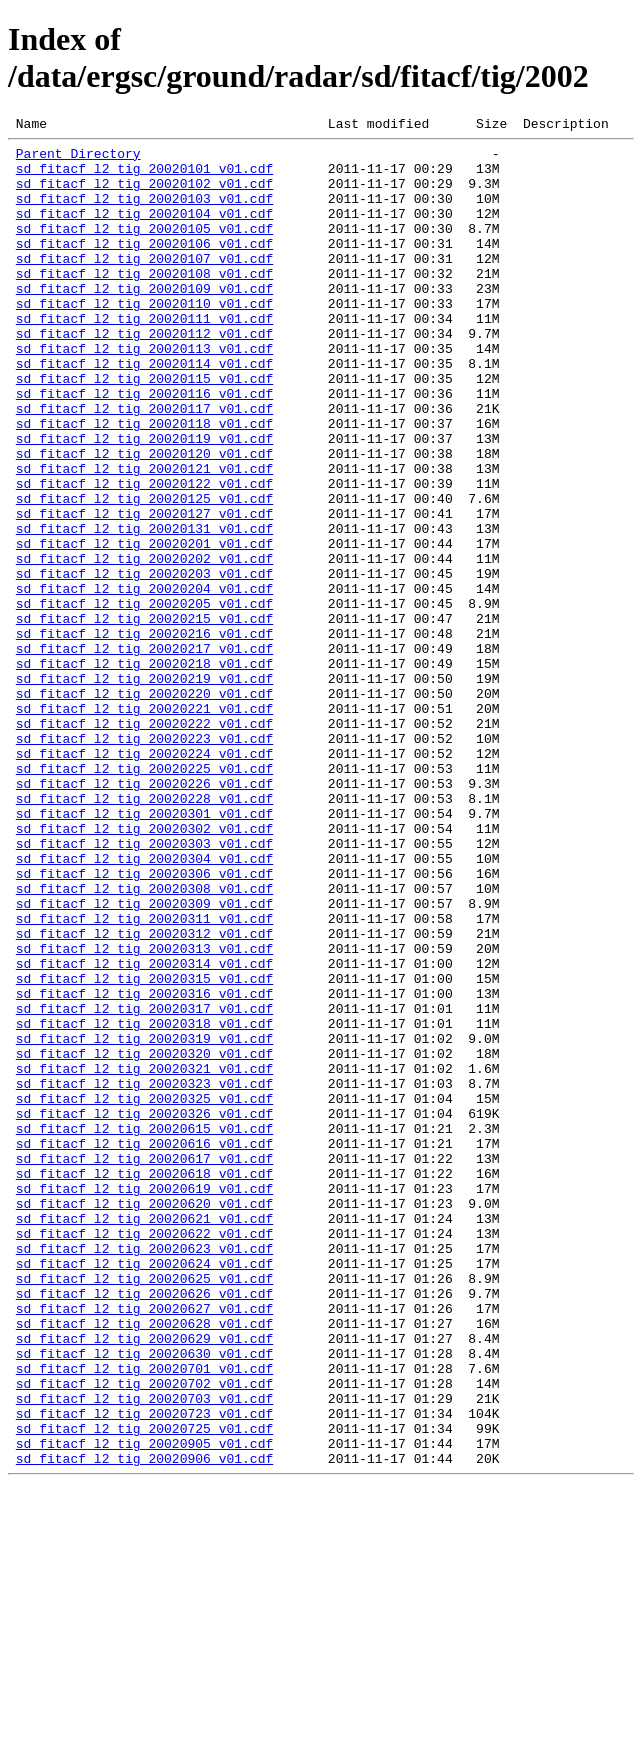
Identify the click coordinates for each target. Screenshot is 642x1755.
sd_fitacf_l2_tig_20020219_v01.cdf (144, 789)
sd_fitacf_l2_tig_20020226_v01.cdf (144, 915)
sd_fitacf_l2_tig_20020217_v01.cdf (144, 753)
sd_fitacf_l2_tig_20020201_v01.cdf (144, 627)
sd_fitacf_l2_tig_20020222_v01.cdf (144, 843)
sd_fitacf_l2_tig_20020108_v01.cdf (144, 303)
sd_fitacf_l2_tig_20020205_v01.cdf (144, 699)
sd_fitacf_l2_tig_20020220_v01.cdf (144, 807)
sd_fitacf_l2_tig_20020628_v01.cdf (144, 1563)
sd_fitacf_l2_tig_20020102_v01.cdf (144, 195)
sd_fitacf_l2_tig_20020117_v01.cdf (144, 465)
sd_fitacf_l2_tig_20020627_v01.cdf (144, 1545)
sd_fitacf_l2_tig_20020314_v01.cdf (144, 1131)
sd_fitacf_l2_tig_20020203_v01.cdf (144, 663)
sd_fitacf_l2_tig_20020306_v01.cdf (144, 1023)
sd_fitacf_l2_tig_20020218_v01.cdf (144, 771)
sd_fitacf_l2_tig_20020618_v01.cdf (144, 1383)
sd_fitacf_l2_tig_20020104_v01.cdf (144, 231)
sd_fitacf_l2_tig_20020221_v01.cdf (144, 825)
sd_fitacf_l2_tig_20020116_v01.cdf (144, 447)
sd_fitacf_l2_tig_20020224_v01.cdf (144, 879)
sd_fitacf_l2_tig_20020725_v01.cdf (144, 1689)
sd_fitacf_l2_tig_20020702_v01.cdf (144, 1635)
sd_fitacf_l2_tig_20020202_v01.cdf (144, 645)
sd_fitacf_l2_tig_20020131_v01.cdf (144, 609)
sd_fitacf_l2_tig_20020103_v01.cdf (144, 213)
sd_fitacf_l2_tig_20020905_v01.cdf (144, 1707)
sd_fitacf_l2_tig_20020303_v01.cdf (144, 987)
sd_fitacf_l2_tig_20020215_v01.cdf (144, 717)
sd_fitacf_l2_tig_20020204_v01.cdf (144, 681)
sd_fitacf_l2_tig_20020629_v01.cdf (144, 1581)
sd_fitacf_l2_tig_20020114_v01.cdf (144, 411)
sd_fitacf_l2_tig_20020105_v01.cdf (144, 249)
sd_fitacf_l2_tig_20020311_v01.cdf (144, 1077)
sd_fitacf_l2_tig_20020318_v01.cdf (144, 1203)
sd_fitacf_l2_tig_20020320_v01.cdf (144, 1239)
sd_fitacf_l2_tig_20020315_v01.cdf (144, 1149)
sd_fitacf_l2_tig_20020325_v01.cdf (144, 1293)
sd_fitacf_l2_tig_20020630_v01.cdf (144, 1599)
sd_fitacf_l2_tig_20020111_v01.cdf (144, 357)
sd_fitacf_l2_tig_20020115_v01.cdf (144, 429)
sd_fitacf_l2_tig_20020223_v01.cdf (144, 861)
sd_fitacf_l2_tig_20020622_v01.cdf (144, 1455)
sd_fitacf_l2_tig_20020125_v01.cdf (144, 573)
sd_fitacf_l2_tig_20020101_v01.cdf (144, 177)
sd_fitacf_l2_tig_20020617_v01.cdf (144, 1365)
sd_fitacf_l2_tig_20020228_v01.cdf (144, 933)
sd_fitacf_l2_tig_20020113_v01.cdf (144, 393)
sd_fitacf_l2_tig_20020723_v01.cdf (144, 1671)
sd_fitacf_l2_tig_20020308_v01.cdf (144, 1041)
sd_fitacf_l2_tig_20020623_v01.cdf (144, 1473)
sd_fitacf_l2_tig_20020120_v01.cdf (144, 519)
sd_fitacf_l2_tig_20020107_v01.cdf (144, 285)
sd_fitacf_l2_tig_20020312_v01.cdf (144, 1095)
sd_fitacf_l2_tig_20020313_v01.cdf (144, 1113)
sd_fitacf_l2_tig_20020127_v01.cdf (144, 591)
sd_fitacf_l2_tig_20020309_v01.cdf (144, 1059)
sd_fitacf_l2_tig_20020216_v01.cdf (144, 735)
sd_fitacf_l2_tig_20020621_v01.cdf (144, 1437)
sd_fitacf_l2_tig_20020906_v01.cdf (144, 1725)
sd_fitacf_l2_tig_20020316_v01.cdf (144, 1167)
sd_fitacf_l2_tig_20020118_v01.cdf (144, 483)
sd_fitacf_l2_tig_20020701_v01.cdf (144, 1617)
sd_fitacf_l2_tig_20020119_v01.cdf (144, 501)
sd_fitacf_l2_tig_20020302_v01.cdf (144, 969)
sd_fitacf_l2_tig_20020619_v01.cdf (144, 1401)
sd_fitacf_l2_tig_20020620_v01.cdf (144, 1419)
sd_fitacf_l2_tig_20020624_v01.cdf (144, 1491)
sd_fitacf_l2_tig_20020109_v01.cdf (144, 321)
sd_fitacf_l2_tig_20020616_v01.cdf (144, 1347)
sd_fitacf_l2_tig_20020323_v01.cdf (144, 1275)
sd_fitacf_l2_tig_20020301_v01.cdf (144, 951)
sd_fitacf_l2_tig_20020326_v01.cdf (144, 1311)
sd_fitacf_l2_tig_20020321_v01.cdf (144, 1257)
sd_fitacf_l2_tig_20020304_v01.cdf (144, 1005)
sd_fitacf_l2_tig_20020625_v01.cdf (144, 1509)
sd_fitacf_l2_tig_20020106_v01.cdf (144, 267)
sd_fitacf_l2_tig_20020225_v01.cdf (144, 897)
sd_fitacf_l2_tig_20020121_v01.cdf (144, 537)
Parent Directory (78, 159)
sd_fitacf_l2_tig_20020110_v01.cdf (144, 339)
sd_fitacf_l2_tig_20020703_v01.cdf (144, 1653)
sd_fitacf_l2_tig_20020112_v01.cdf (144, 375)
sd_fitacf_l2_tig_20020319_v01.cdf (144, 1221)
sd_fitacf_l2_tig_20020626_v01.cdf (144, 1527)
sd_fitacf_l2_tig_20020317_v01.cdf (144, 1185)
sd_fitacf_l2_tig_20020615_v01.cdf (144, 1329)
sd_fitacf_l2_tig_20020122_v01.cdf (144, 555)
